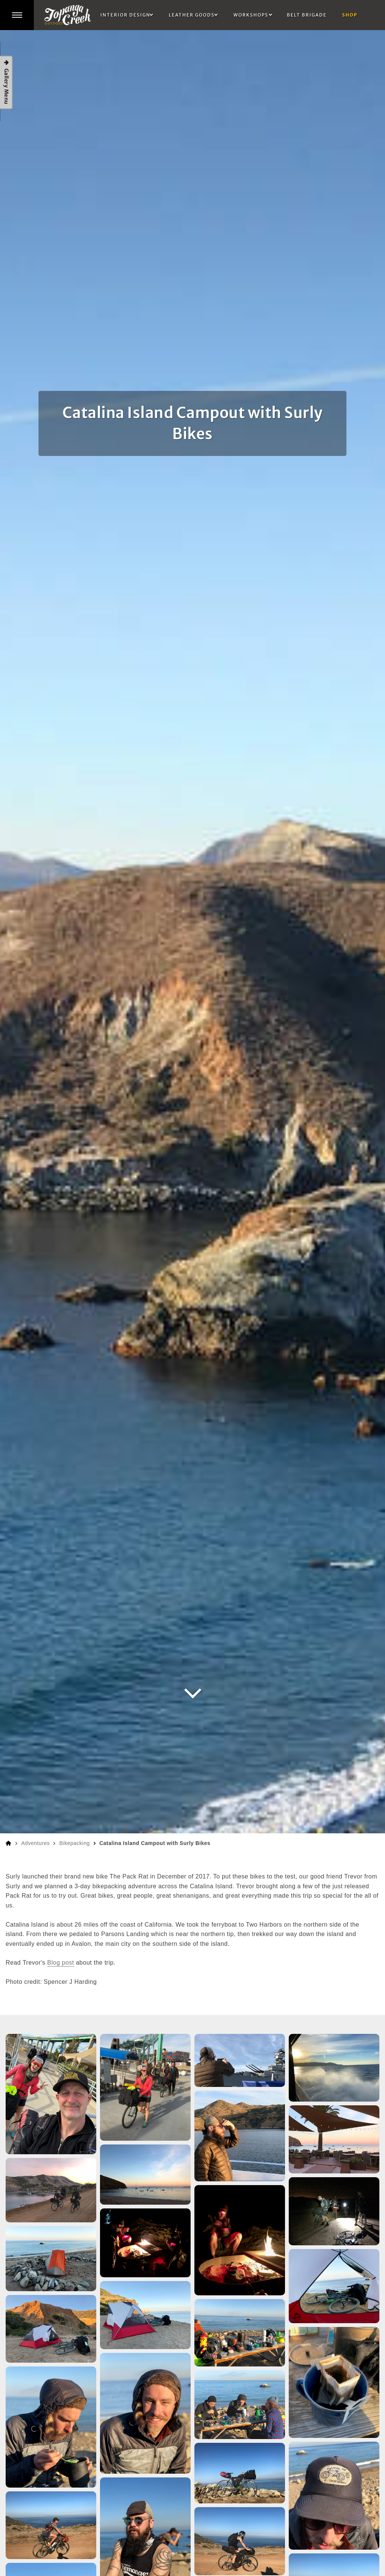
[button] (17, 15)
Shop (350, 15)
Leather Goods (192, 15)
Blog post (60, 1962)
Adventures (35, 1843)
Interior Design (125, 15)
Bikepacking (74, 1843)
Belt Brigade (307, 15)
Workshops (250, 15)
